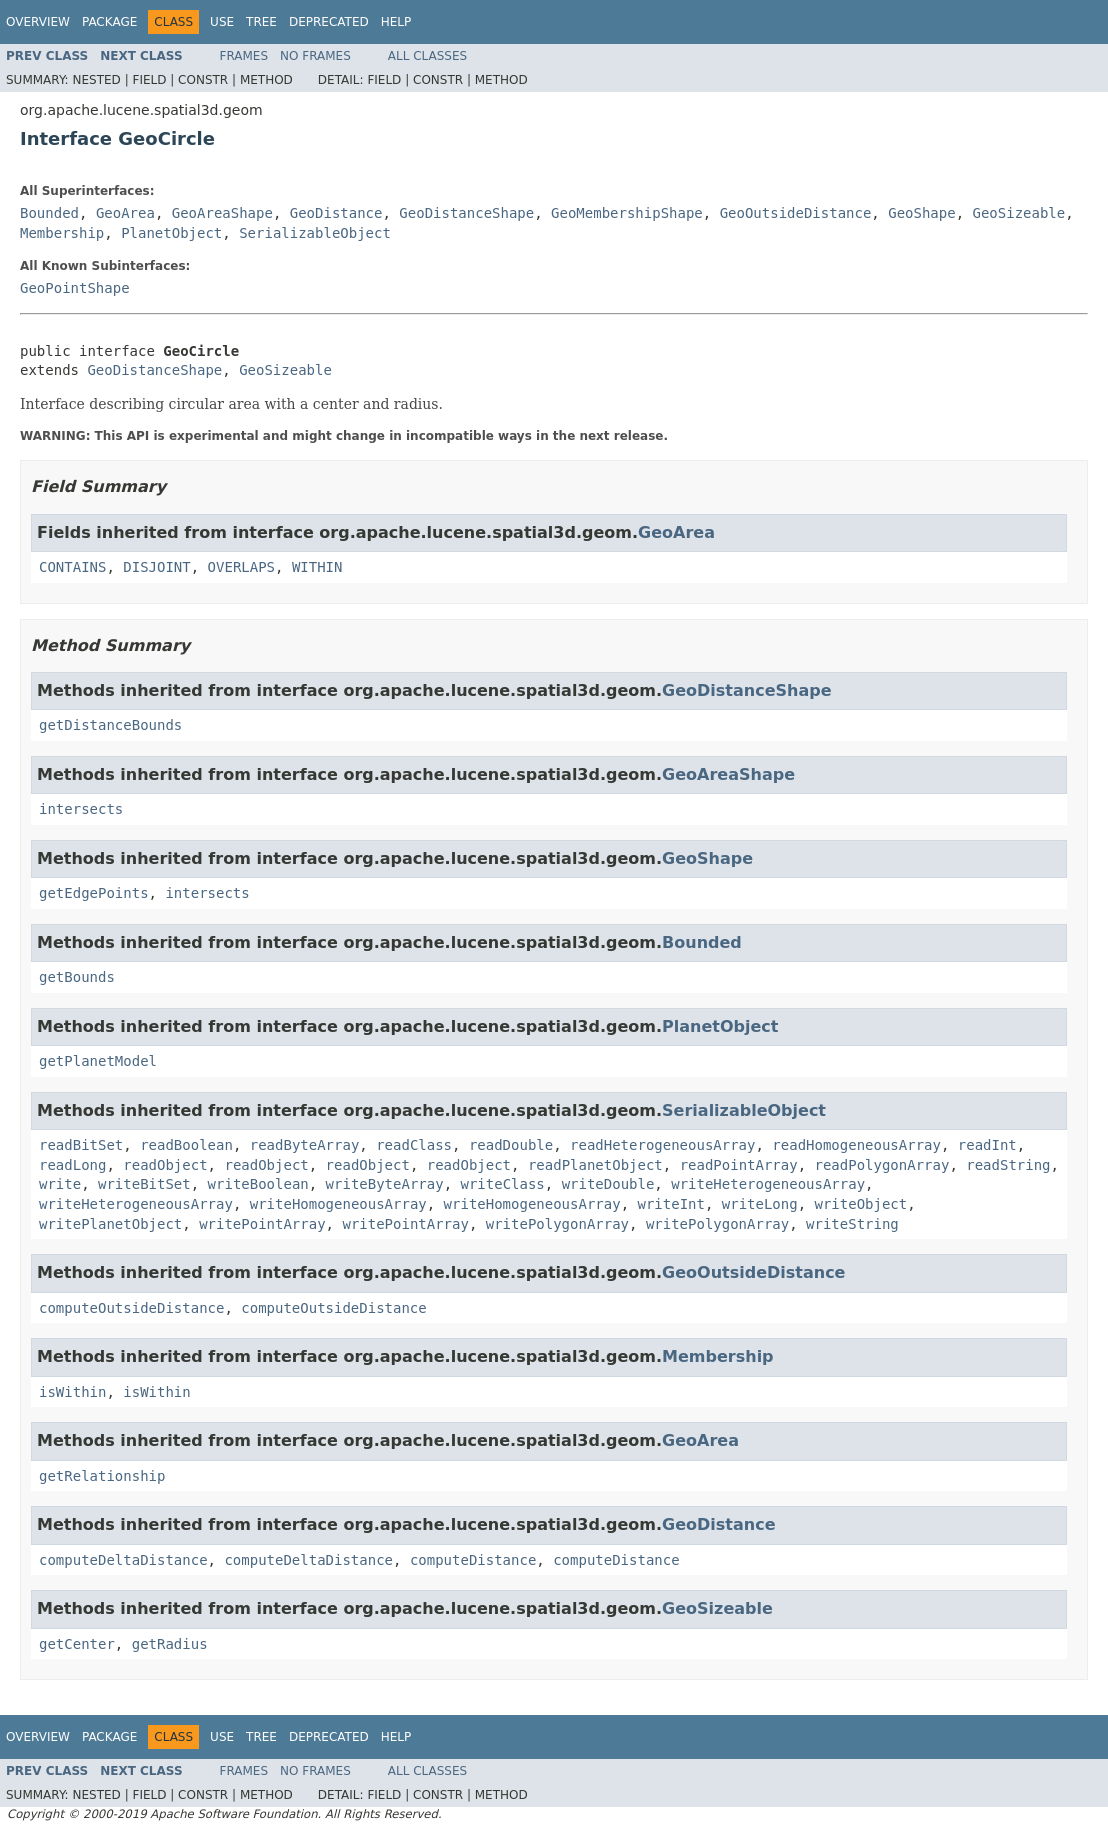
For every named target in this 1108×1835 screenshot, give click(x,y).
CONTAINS (72, 567)
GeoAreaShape (222, 213)
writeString (852, 1224)
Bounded (49, 213)
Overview (38, 22)
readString (1008, 1165)
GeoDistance (336, 213)
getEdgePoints (94, 893)
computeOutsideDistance (131, 1308)
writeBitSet (144, 1184)
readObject (165, 1165)
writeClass (502, 1184)
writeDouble (608, 1184)
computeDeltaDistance (123, 1560)
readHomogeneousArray (856, 1145)
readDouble (511, 1145)
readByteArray (305, 1145)
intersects (81, 809)
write (60, 1184)
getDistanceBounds (110, 725)
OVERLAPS (241, 567)
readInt (987, 1145)
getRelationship (102, 1476)
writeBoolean (258, 1184)
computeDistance (473, 1560)
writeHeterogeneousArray (768, 1184)
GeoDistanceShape (466, 213)
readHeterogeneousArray (662, 1145)
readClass (414, 1145)
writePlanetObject (110, 1224)
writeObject (861, 1204)
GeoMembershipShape (627, 213)
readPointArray (739, 1165)
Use (222, 22)
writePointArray (262, 1224)
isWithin (72, 1392)
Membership (62, 233)
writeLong (760, 1204)
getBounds (77, 977)
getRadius (170, 1644)
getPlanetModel (98, 1061)
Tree (261, 22)
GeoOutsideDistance (796, 213)
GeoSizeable (1019, 213)
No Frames (315, 56)
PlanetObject (171, 233)
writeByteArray (385, 1184)
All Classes (427, 56)
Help (396, 22)
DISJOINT (156, 567)
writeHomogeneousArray (338, 1204)
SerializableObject (315, 233)
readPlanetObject (595, 1165)
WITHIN (317, 567)
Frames (244, 56)
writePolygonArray (557, 1224)
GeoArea (125, 213)
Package (109, 22)
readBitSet (81, 1145)
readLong (72, 1165)
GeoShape (921, 213)
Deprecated (329, 22)
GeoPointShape (75, 288)
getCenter (77, 1644)
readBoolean (186, 1145)
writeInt (670, 1204)
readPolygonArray (882, 1165)
